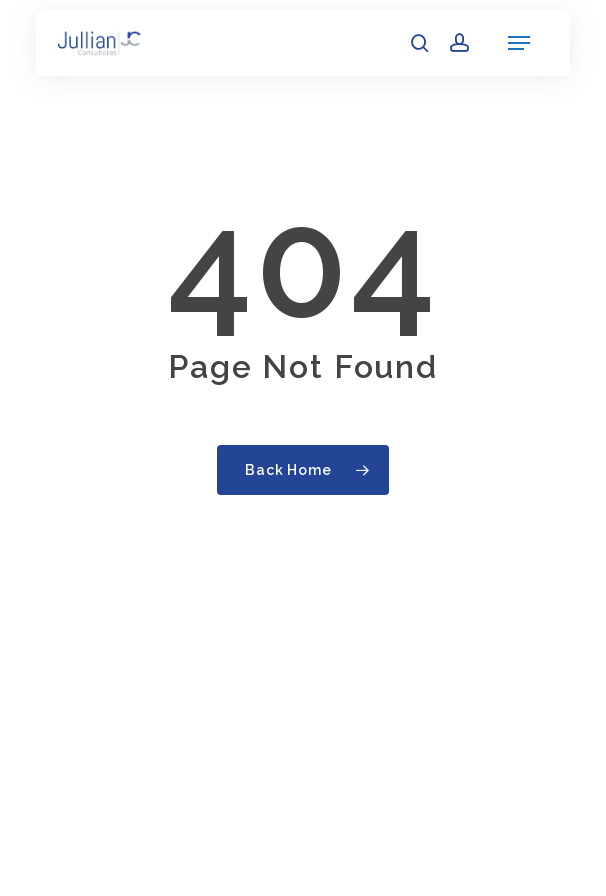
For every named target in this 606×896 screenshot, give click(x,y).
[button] (519, 43)
